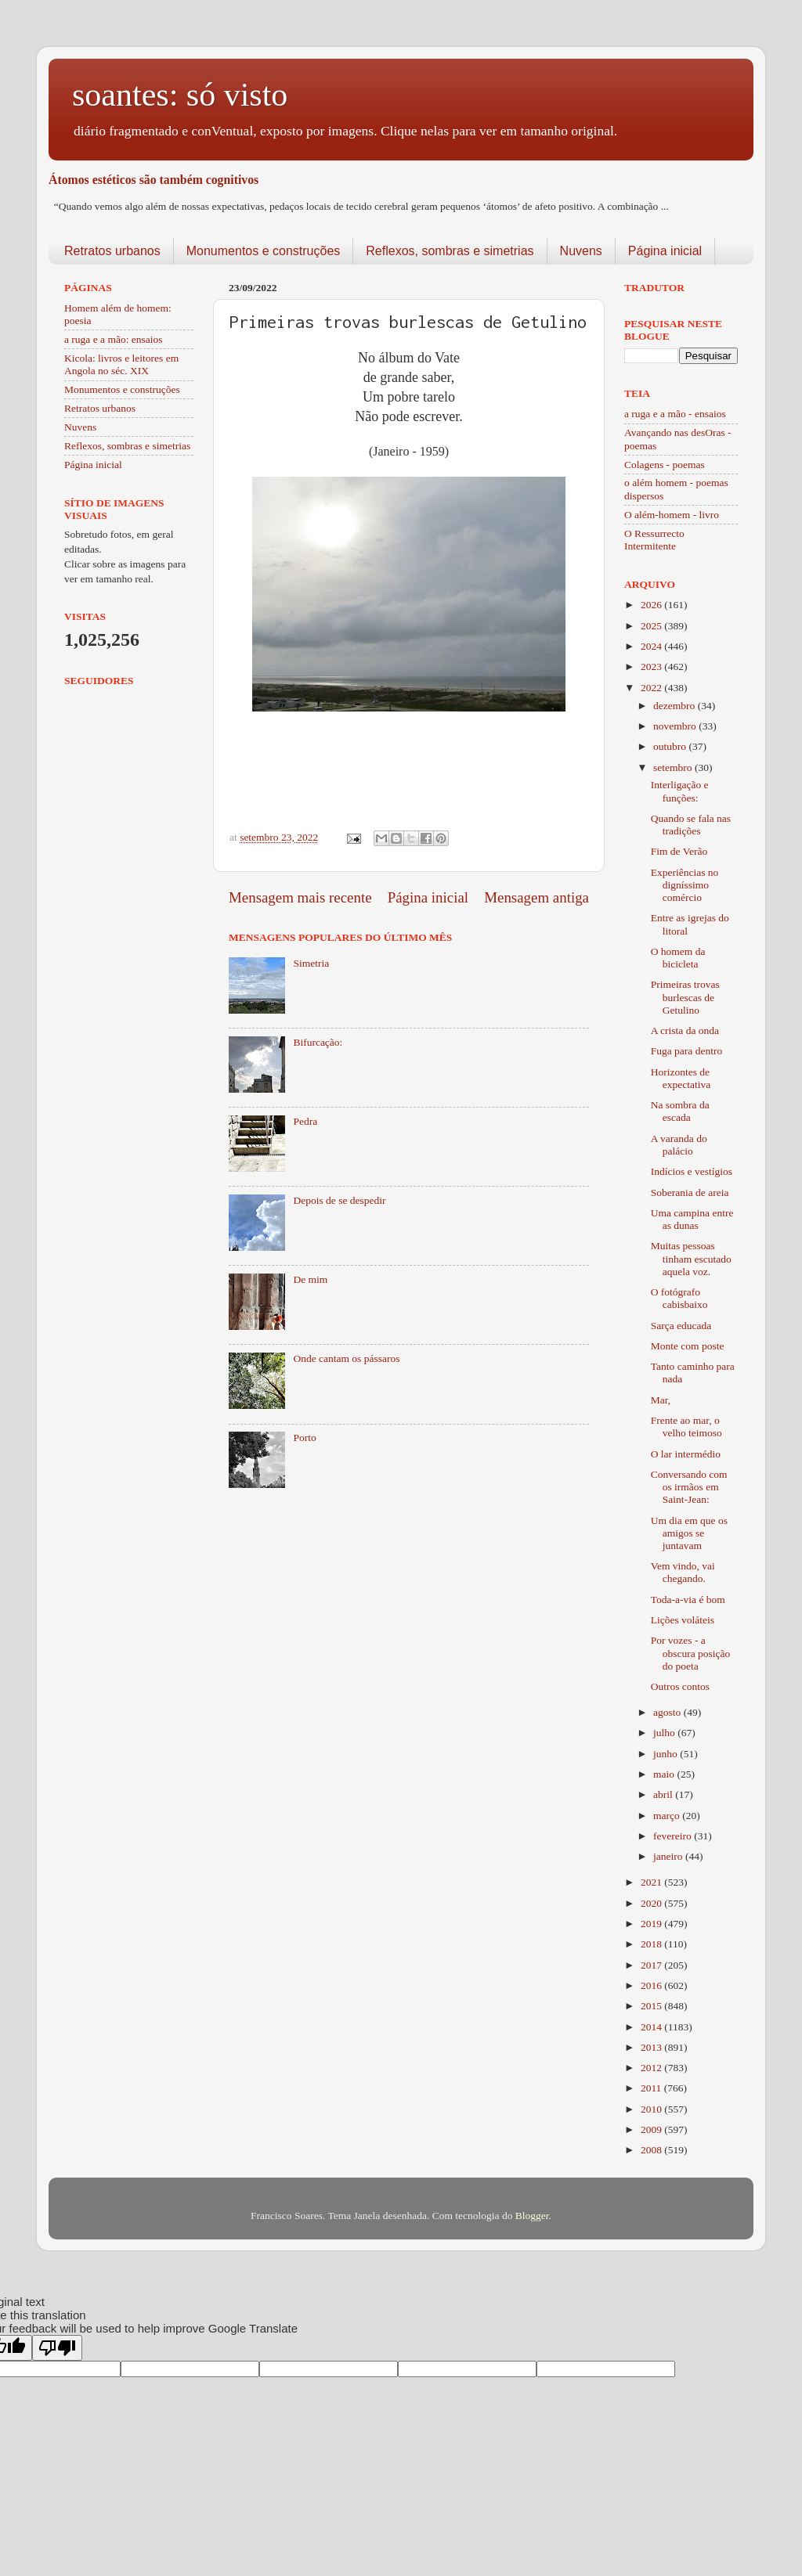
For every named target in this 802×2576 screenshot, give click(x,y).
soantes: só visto (179, 95)
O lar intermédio (686, 1454)
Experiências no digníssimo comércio (685, 884)
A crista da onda (685, 1030)
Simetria (311, 963)
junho (666, 1754)
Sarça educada (681, 1325)
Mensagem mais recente (300, 897)
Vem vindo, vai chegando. (683, 1572)
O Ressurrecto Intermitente (654, 540)
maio (665, 1774)
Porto (304, 1437)
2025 (652, 626)
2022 (652, 688)
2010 (652, 2109)
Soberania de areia (690, 1192)
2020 (652, 1903)
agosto (668, 1712)
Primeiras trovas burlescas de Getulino (685, 996)
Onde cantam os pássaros (346, 1358)
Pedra (305, 1121)
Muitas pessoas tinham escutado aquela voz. (691, 1258)
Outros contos (680, 1686)
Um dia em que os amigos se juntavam (689, 1533)
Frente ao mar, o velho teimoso (686, 1426)
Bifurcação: (317, 1042)
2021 (652, 1882)
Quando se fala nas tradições (691, 824)
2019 (652, 1923)
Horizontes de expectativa (680, 1078)
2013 (652, 2047)
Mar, (660, 1400)
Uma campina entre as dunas (692, 1219)
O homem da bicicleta (678, 958)
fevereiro (673, 1836)
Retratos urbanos (112, 251)
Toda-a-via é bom (688, 1599)
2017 (652, 1965)
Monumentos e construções (263, 251)
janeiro (669, 1856)
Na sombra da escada (680, 1111)
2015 (652, 2006)
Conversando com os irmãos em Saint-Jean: (689, 1486)
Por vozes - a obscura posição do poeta (691, 1652)
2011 (652, 2088)
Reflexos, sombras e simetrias (449, 251)
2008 (652, 2150)
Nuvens (581, 251)
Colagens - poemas (664, 464)
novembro (676, 726)
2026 (652, 605)
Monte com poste (687, 1346)
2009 (652, 2129)
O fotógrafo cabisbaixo (679, 1298)
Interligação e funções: (680, 791)
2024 (652, 646)
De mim (310, 1279)
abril (664, 1794)
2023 (652, 666)
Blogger (532, 2215)
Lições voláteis (682, 1620)
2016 (652, 1985)
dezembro (675, 706)
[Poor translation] (57, 2348)
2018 (652, 1944)
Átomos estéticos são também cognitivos (153, 179)
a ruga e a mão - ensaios (675, 414)
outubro (670, 746)
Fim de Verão (679, 851)
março (667, 1815)
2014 (652, 2027)
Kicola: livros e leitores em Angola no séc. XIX (121, 364)
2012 (652, 2067)
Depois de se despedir (339, 1200)
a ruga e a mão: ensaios (113, 339)
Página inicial (665, 251)
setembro (674, 767)
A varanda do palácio (679, 1145)
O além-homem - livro (671, 515)
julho (665, 1732)
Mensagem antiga (536, 897)
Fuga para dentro (686, 1051)
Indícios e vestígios (691, 1171)
